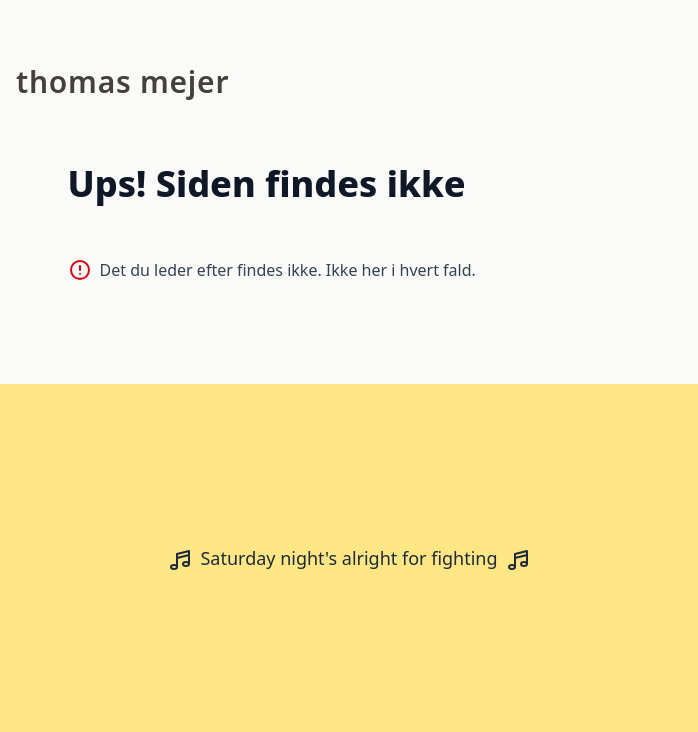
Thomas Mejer (122, 81)
